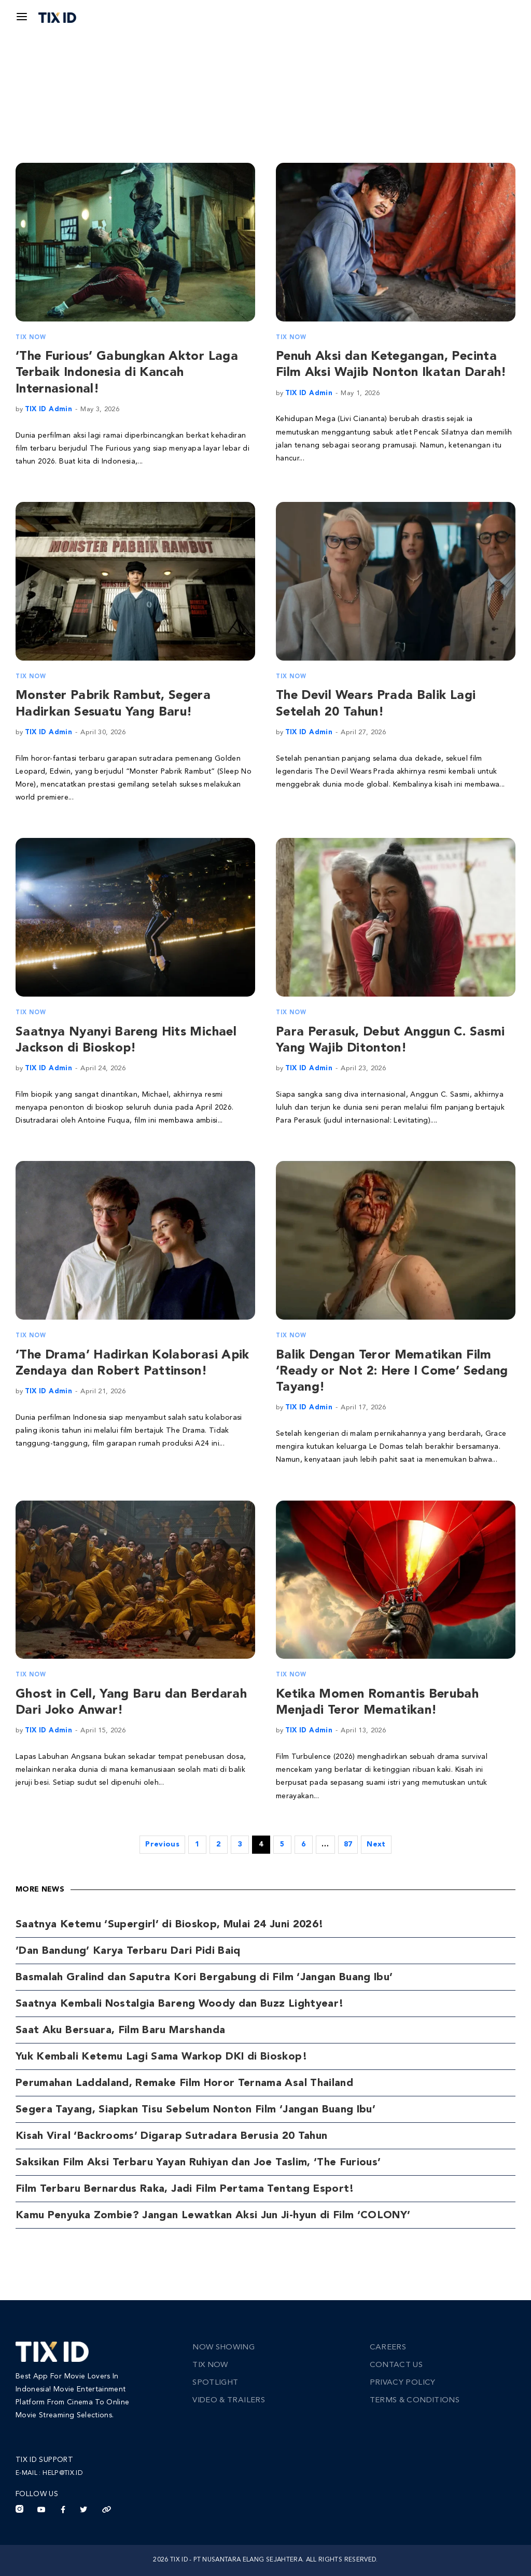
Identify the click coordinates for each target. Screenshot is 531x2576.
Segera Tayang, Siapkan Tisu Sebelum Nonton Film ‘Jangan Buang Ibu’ (195, 2110)
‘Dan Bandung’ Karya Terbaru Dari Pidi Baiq (128, 1951)
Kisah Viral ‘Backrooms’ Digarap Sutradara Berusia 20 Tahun (171, 2136)
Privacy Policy (403, 2383)
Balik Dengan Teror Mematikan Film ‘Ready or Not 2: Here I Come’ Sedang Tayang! (392, 1371)
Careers (388, 2347)
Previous (162, 1844)
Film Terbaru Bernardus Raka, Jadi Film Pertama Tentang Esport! (185, 2189)
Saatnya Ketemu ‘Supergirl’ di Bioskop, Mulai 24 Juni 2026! (170, 1925)
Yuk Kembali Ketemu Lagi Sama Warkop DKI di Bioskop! (162, 2057)
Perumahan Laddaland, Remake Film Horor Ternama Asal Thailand (184, 2083)
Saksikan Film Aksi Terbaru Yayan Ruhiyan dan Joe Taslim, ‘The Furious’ (198, 2163)
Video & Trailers (228, 2400)
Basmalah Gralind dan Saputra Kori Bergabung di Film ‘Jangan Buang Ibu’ (204, 1977)
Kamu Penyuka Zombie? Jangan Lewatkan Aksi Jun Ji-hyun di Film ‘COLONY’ (213, 2215)
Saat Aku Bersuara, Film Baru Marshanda (120, 2030)
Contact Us (396, 2365)
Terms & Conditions (414, 2400)
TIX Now (31, 338)
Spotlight (215, 2383)
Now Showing (223, 2347)
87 (348, 1844)
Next (376, 1844)
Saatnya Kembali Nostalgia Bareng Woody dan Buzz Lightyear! (180, 2004)
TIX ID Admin (48, 409)
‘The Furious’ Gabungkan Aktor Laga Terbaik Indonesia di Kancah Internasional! (127, 373)
